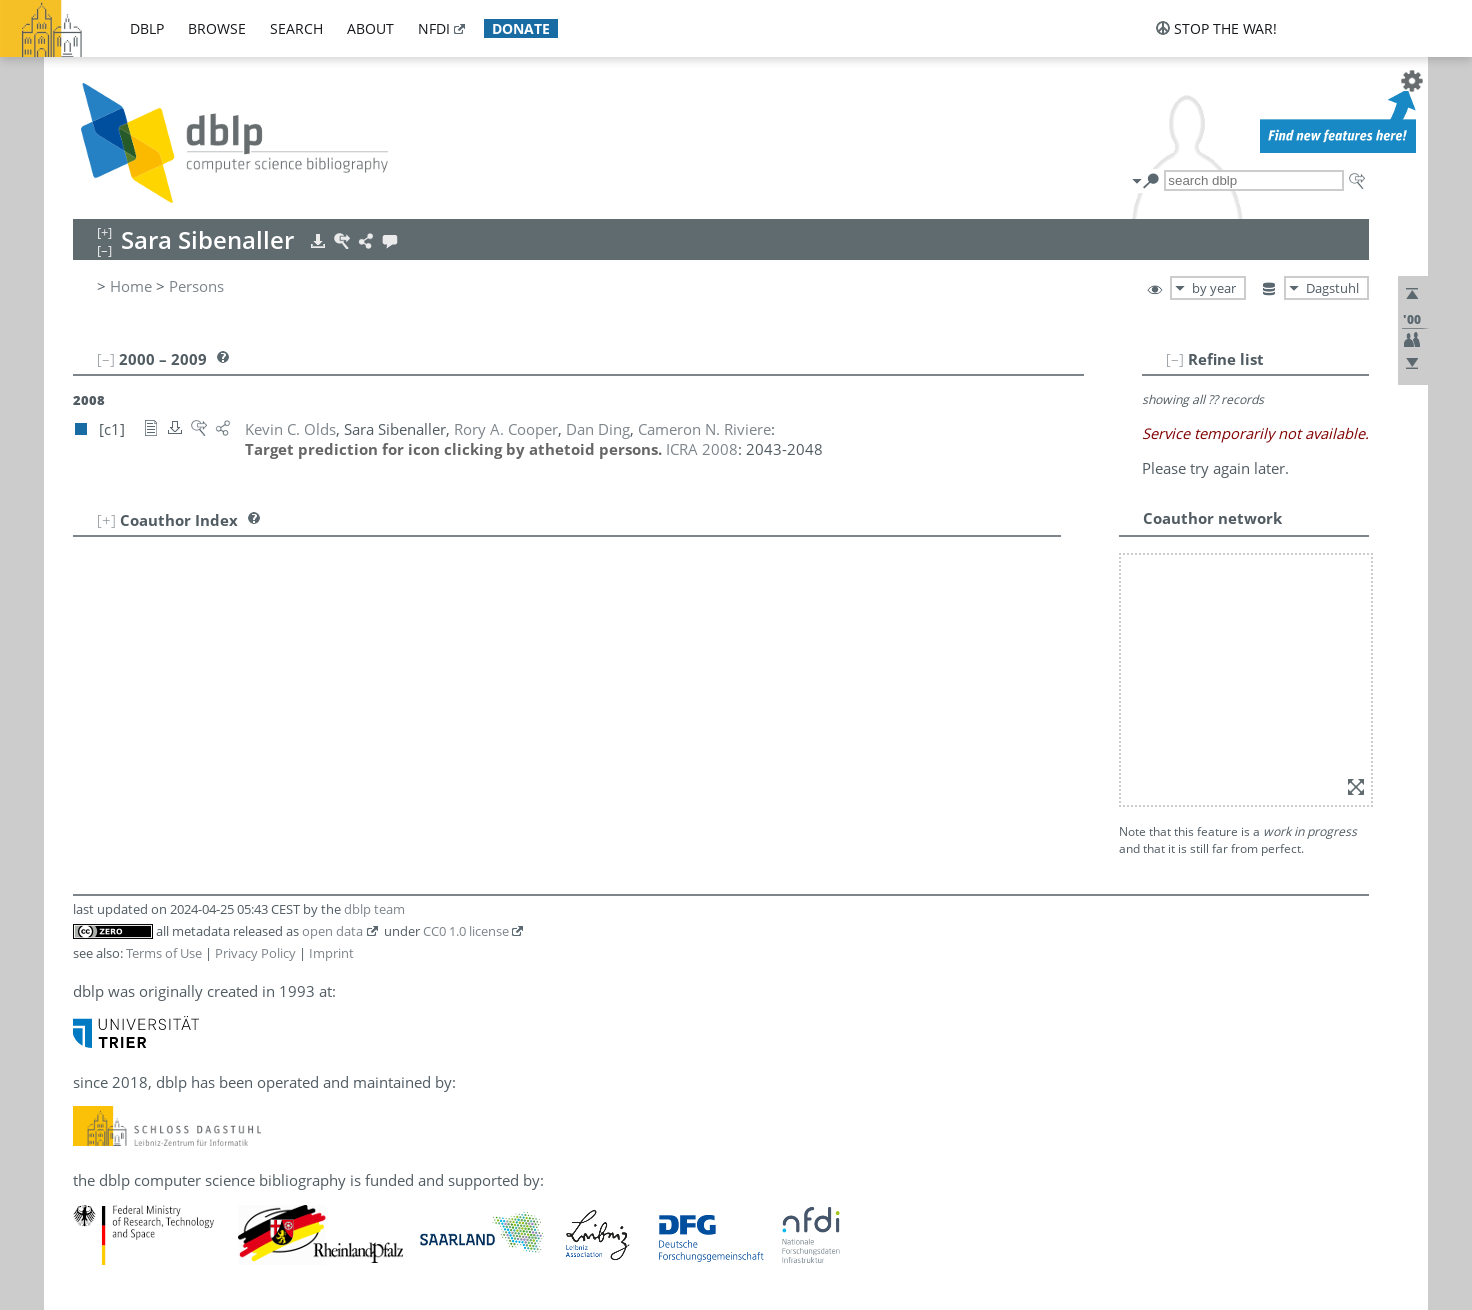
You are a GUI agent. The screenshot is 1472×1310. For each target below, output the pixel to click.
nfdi (434, 28)
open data (332, 931)
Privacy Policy (255, 953)
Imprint (331, 953)
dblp (147, 28)
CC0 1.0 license (466, 931)
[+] (106, 520)
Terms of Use (164, 953)
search (296, 28)
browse (217, 28)
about (370, 28)
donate (521, 28)
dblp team (374, 909)
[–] (1175, 359)
